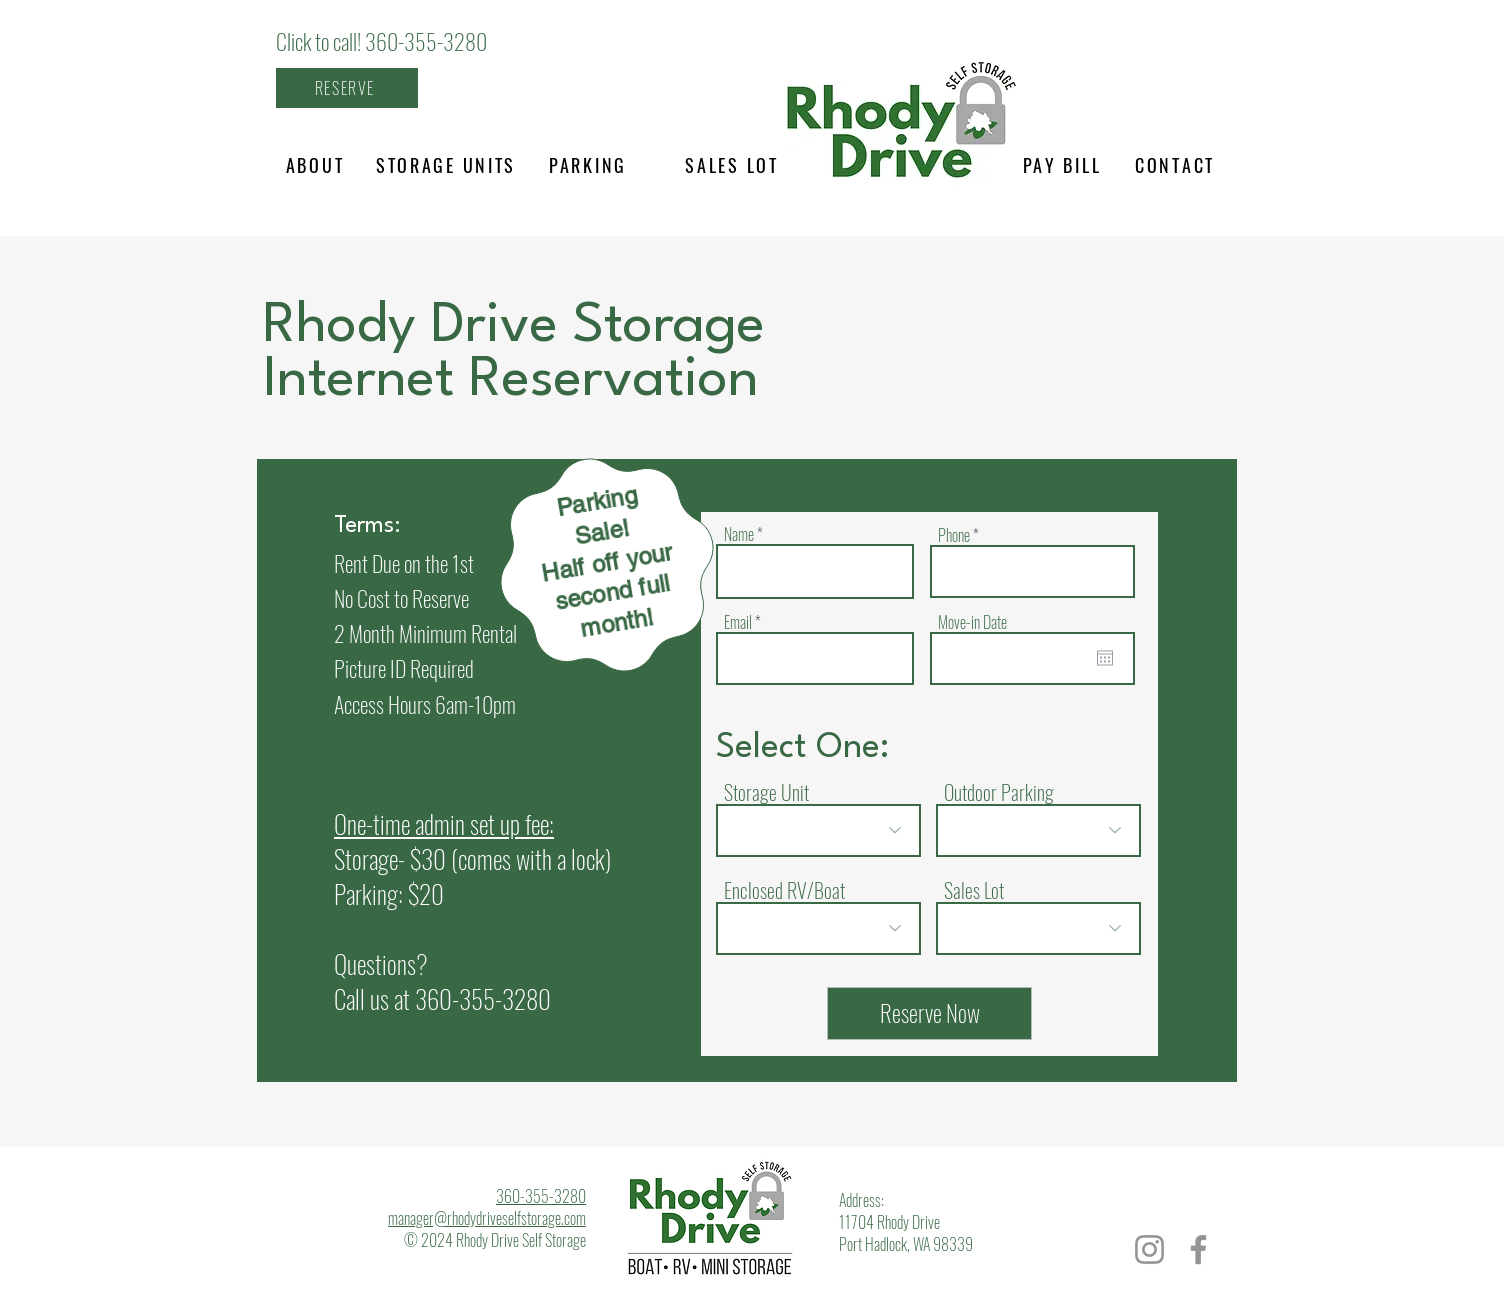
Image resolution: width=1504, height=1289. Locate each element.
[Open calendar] (1105, 658)
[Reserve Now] (929, 1013)
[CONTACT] (1175, 165)
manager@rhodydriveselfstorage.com (487, 1218)
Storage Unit (766, 792)
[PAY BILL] (1062, 165)
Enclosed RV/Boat (784, 890)
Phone (954, 535)
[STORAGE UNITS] (446, 165)
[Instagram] (1149, 1249)
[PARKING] (588, 165)
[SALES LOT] (732, 165)
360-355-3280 (483, 998)
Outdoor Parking (999, 792)
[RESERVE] (347, 88)
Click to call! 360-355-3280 (381, 41)
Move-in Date (972, 622)
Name (739, 534)
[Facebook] (1198, 1249)
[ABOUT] (315, 165)
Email (738, 622)
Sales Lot (974, 890)
